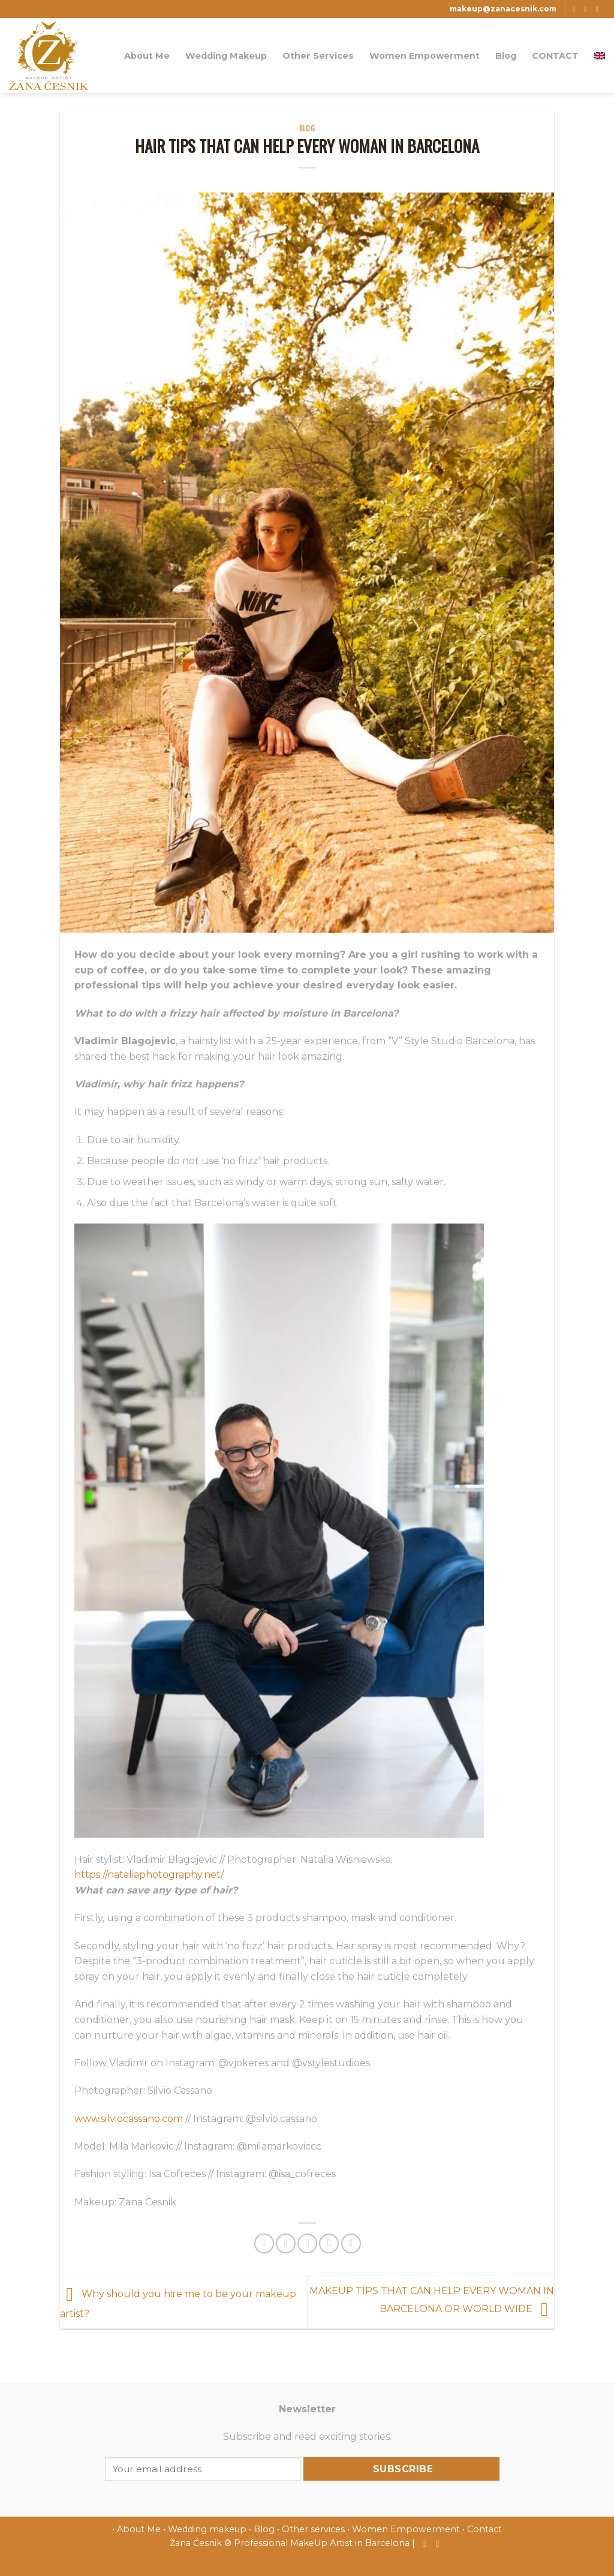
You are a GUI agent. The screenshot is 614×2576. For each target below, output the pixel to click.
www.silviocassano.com (128, 2118)
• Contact (482, 2529)
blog (307, 128)
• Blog (262, 2529)
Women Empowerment (424, 55)
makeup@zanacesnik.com (503, 8)
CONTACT (555, 55)
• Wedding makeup (204, 2529)
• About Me (136, 2529)
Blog (505, 55)
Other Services (318, 55)
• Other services (311, 2529)
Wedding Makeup (226, 55)
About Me (147, 55)
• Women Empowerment (403, 2529)
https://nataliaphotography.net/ (149, 1874)
